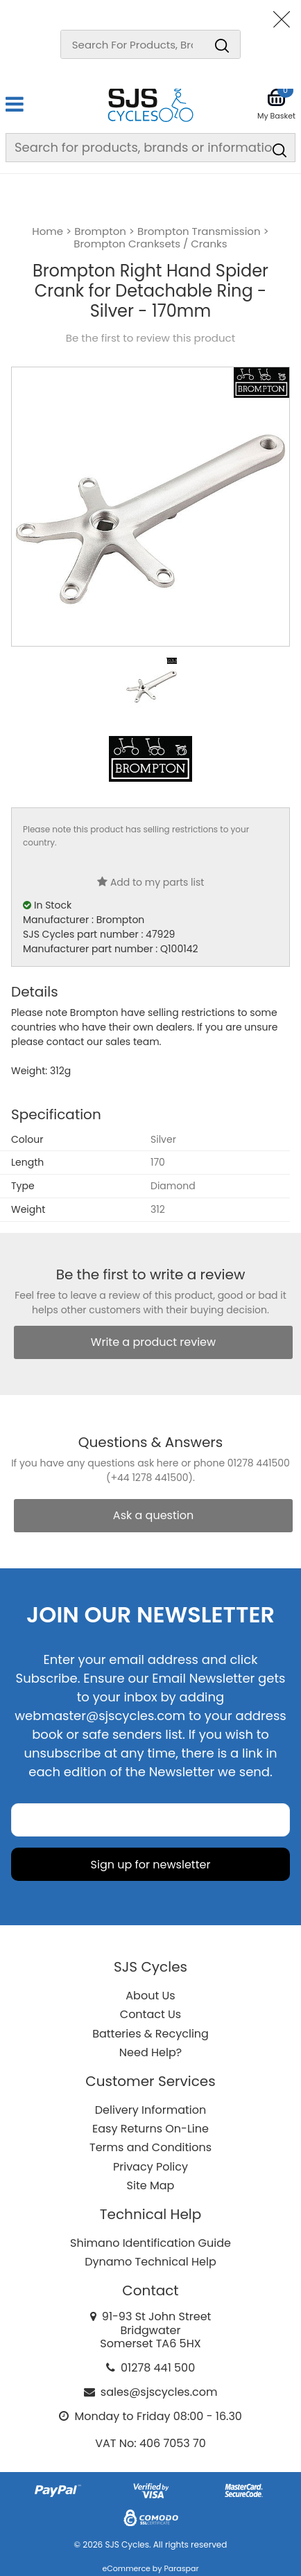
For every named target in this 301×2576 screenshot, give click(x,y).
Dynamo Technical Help (150, 2262)
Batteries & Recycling (150, 2034)
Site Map (151, 2185)
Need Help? (150, 2052)
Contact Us (150, 2014)
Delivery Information (150, 2110)
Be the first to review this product (150, 338)
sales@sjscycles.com (159, 2392)
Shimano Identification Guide (150, 2243)
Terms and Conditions (150, 2147)
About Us (150, 1996)
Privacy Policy (150, 2167)
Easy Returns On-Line (150, 2129)
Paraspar (181, 2568)
